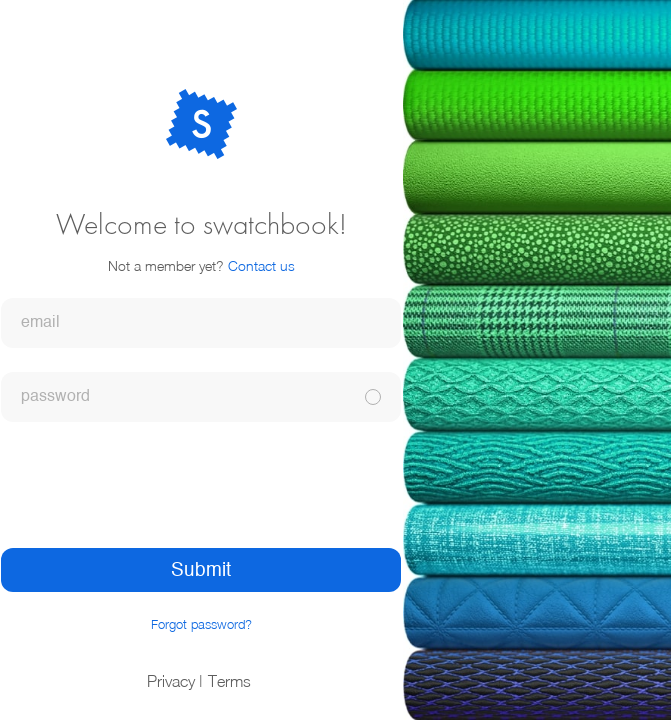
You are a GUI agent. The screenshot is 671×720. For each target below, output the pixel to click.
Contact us (261, 265)
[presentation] (201, 485)
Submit (201, 570)
